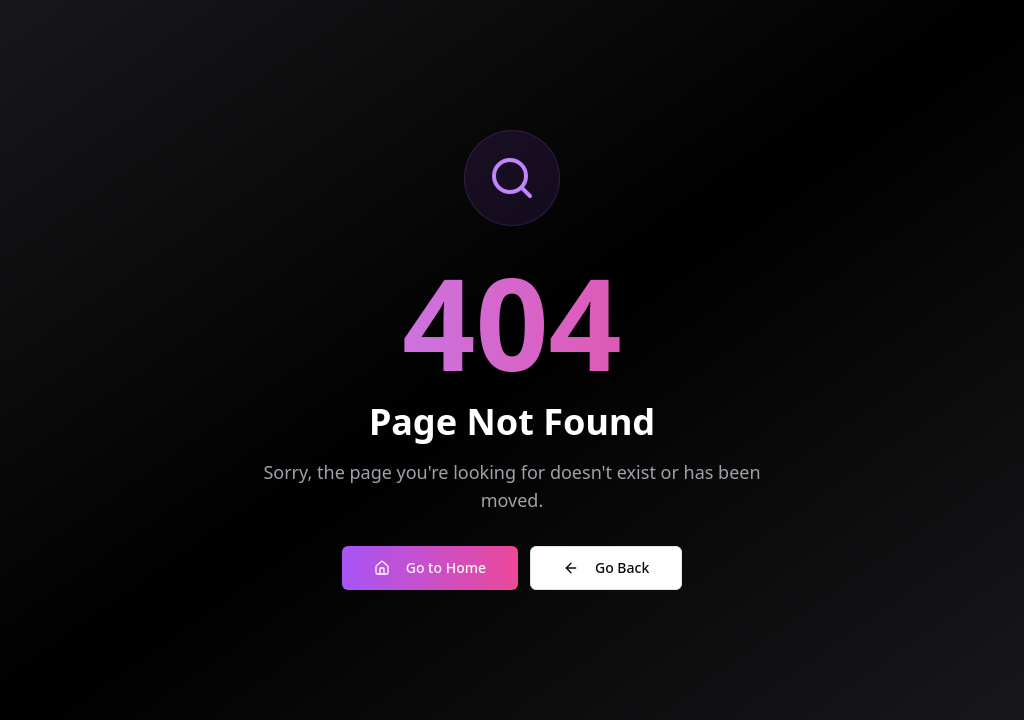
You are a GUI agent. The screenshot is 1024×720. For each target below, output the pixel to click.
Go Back (606, 567)
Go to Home (430, 567)
